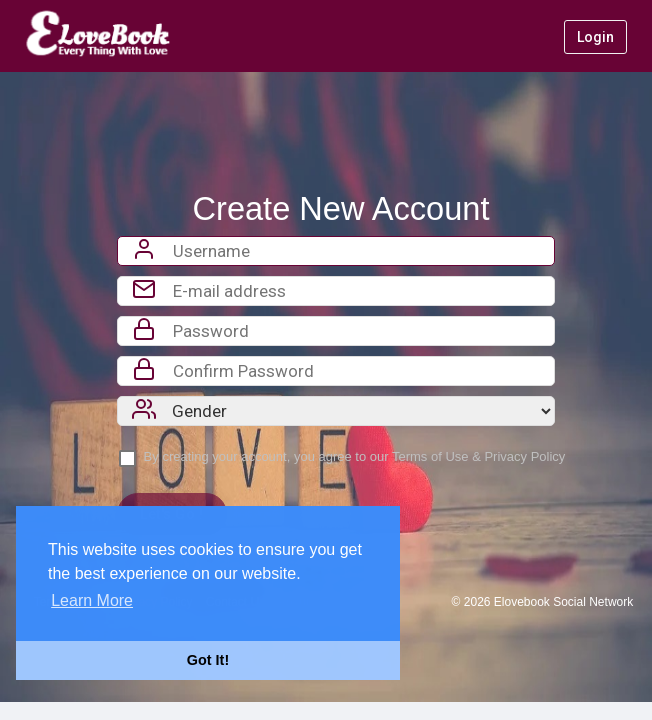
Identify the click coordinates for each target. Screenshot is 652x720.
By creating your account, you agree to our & (355, 456)
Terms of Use (430, 456)
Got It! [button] (208, 660)
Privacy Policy (524, 456)
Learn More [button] (92, 600)
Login (595, 37)
